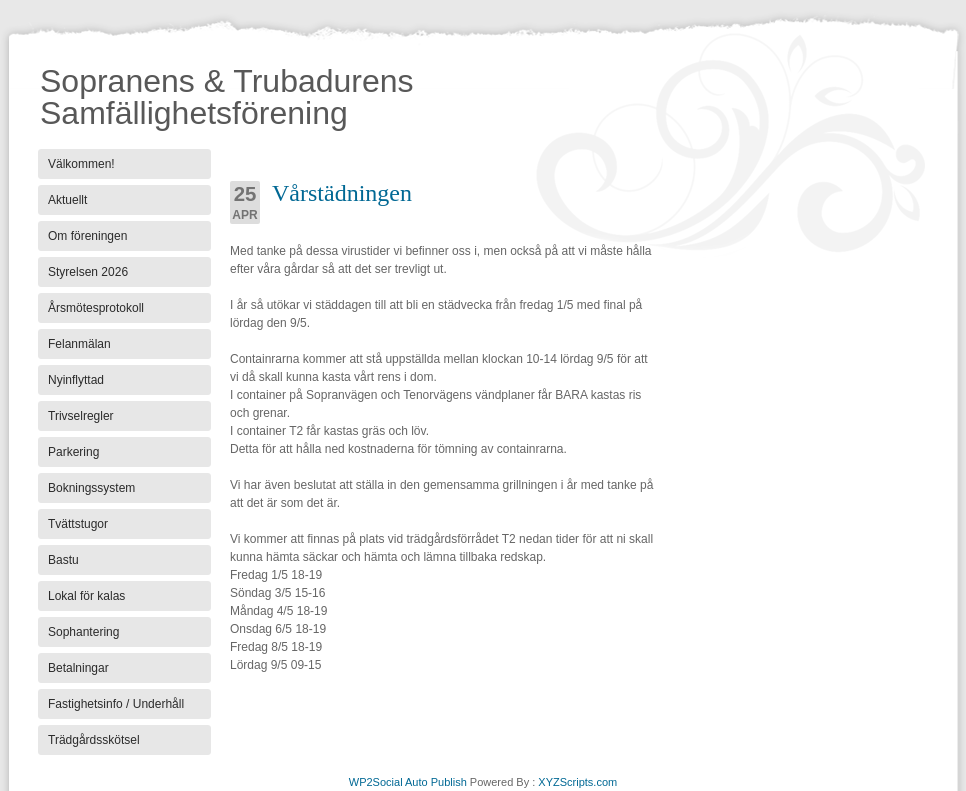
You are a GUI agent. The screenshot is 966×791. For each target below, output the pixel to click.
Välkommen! (81, 164)
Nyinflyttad (76, 380)
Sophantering (83, 632)
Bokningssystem (91, 488)
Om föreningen (87, 236)
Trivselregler (81, 416)
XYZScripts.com (577, 782)
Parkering (73, 452)
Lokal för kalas (86, 596)
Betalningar (78, 668)
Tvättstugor (78, 524)
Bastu (63, 560)
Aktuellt (67, 200)
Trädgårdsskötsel (94, 740)
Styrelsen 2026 (88, 272)
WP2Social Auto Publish (408, 782)
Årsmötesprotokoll (96, 308)
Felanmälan (79, 344)
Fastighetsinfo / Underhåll (116, 704)
